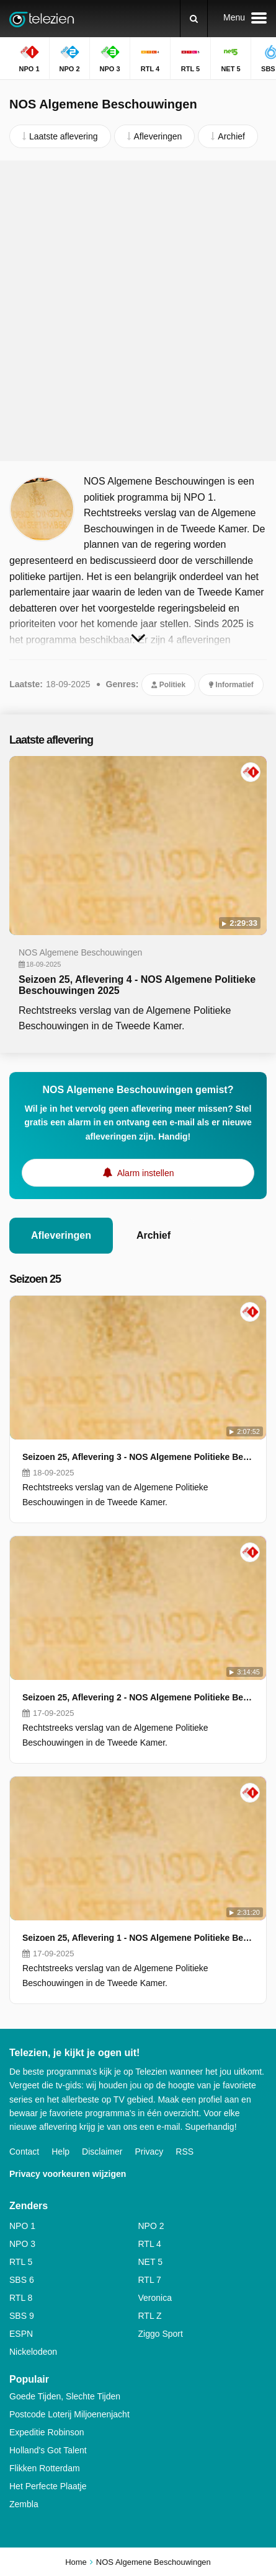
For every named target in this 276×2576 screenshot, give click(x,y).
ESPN (21, 2334)
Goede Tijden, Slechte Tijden (64, 2396)
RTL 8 (20, 2298)
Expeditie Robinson (46, 2432)
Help (60, 2151)
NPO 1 (22, 2226)
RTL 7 (149, 2280)
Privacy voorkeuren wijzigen (67, 2174)
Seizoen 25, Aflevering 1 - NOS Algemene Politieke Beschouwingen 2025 (138, 1938)
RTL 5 (20, 2262)
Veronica (155, 2298)
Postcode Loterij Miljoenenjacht (69, 2414)
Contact (24, 2151)
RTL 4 (149, 2244)
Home (76, 2562)
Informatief (231, 684)
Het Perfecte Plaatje (48, 2486)
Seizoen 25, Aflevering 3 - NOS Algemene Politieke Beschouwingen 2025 (138, 1457)
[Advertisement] (138, 311)
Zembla (23, 2504)
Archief (153, 1235)
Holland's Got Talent (48, 2450)
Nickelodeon (33, 2352)
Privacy (149, 2151)
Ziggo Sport (160, 2334)
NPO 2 (151, 2226)
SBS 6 (21, 2280)
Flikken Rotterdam (44, 2468)
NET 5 (150, 2262)
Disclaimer (102, 2151)
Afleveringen (61, 1235)
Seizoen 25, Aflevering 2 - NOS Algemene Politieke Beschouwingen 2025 (138, 1697)
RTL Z (150, 2316)
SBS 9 (21, 2316)
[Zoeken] (194, 18)
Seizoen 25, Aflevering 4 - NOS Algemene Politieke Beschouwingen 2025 (137, 985)
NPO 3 (22, 2244)
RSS (185, 2151)
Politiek (168, 684)
